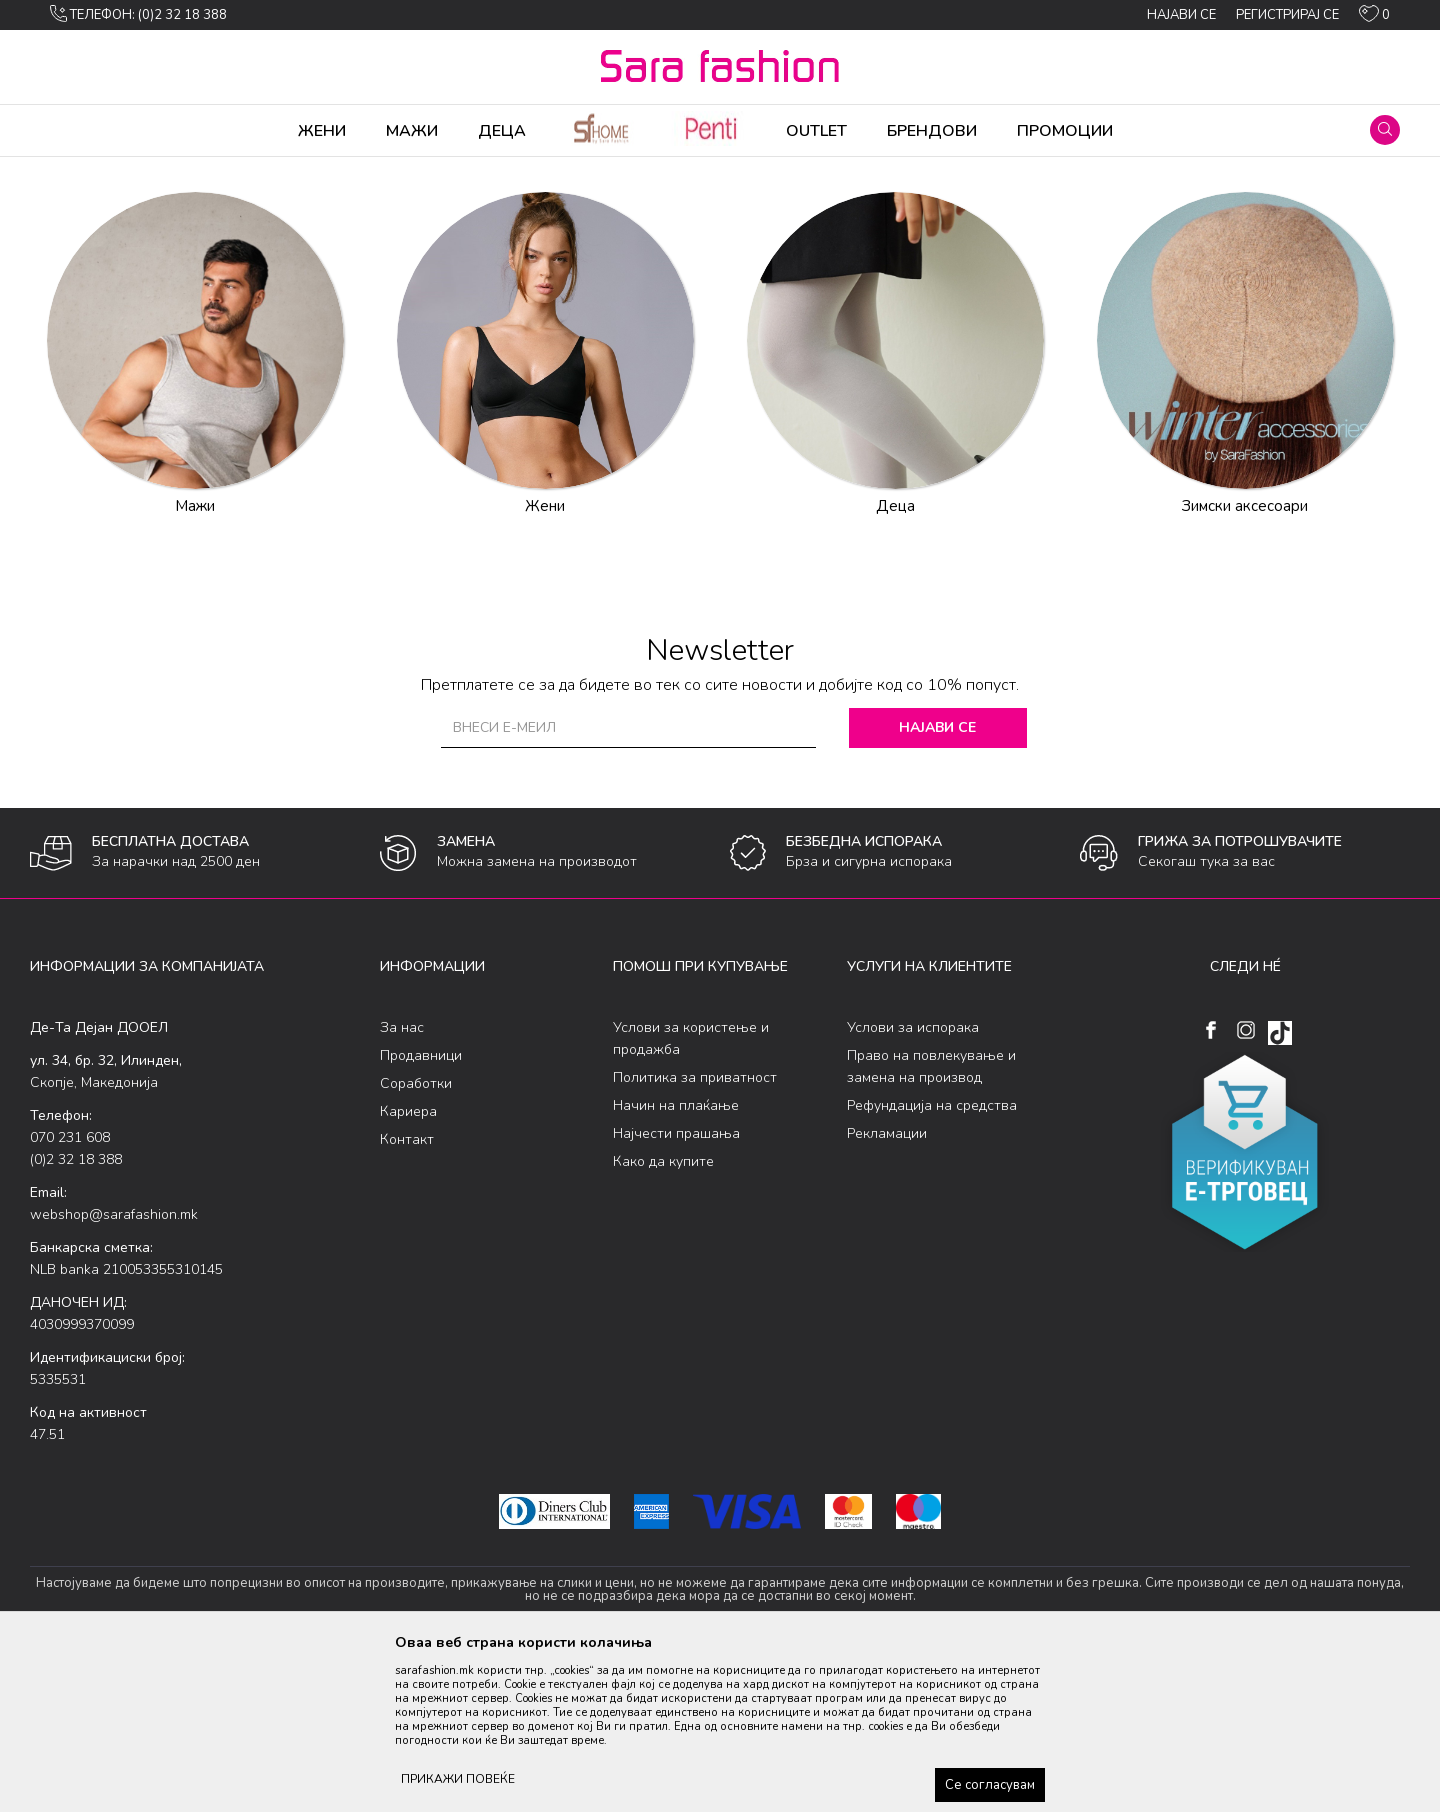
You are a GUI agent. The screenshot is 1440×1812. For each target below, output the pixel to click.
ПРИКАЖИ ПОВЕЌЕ (458, 1779)
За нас (402, 1184)
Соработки (416, 1240)
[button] (1385, 130)
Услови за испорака (913, 1184)
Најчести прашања (676, 1290)
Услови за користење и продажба (691, 1195)
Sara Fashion (67, 170)
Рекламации (887, 1290)
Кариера (408, 1268)
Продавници (421, 1212)
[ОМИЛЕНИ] (1374, 18)
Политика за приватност (695, 1234)
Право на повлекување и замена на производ (931, 1223)
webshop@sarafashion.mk (114, 1371)
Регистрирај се (1287, 15)
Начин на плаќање (676, 1262)
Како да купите (663, 1318)
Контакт (407, 1296)
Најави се (939, 884)
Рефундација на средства (932, 1262)
